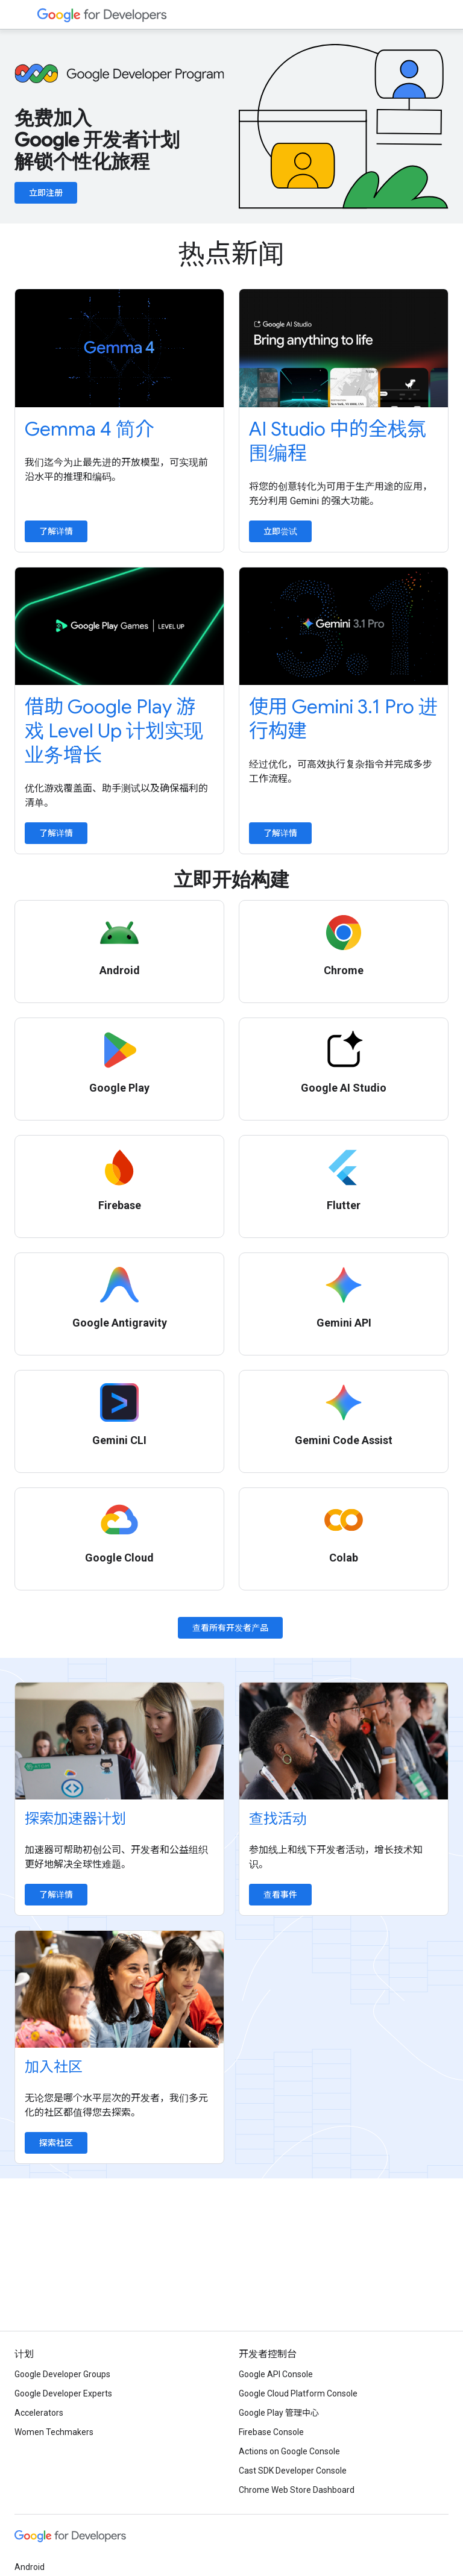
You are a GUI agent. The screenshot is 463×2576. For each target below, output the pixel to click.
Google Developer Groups (62, 2374)
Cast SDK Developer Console (293, 2470)
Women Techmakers (53, 2432)
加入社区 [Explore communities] (54, 2067)
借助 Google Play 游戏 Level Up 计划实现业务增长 (114, 731)
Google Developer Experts (63, 2393)
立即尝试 (280, 531)
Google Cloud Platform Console (298, 2393)
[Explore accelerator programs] (119, 1741)
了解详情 (56, 531)
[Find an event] (343, 1741)
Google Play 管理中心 (279, 2413)
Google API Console (276, 2374)
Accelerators (38, 2413)
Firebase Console (271, 2432)
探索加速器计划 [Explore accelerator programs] (75, 1819)
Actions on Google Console (289, 2451)
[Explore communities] (119, 1989)
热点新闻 (231, 253)
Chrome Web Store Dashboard (296, 2490)
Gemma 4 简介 (89, 429)
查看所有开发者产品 (230, 1627)
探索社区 (56, 2142)
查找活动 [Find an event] (278, 1819)
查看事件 (280, 1894)
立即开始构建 (231, 879)
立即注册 (46, 192)
